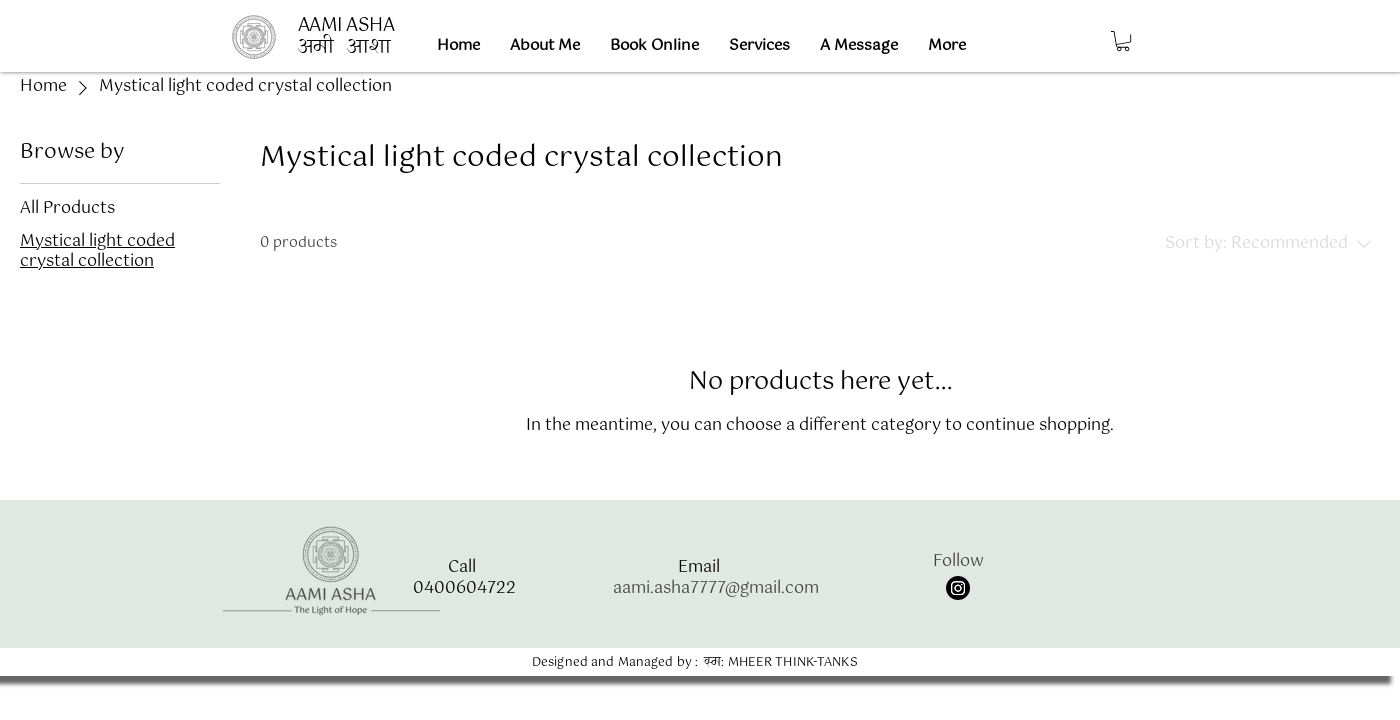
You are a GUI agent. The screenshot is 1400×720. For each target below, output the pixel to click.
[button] (1123, 41)
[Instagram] (958, 588)
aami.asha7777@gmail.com (716, 588)
